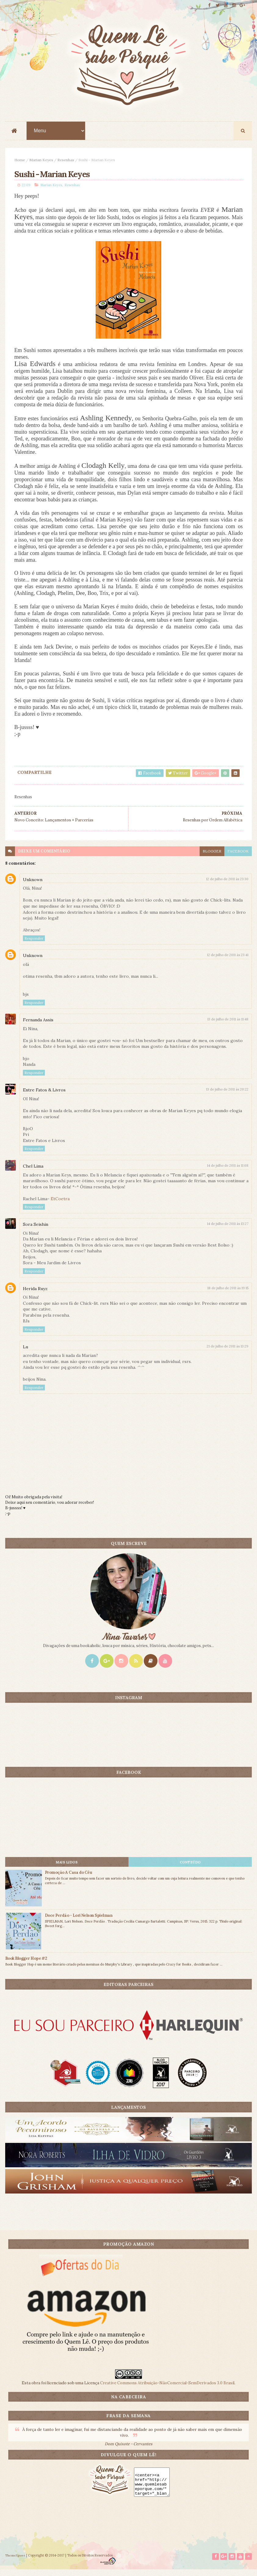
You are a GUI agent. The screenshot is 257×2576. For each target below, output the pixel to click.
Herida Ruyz (35, 1294)
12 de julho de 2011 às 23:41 (227, 961)
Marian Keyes (41, 162)
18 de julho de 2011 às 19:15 (227, 1294)
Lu (25, 1352)
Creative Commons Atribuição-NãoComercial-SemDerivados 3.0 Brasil (167, 2388)
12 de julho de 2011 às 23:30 (227, 885)
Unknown (32, 885)
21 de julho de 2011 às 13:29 (227, 1352)
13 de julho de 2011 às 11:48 (227, 1025)
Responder (33, 944)
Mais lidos (67, 1868)
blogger (212, 857)
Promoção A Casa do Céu (68, 1878)
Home (19, 162)
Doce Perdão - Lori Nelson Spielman (78, 1921)
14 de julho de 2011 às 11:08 (227, 1171)
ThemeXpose (15, 2562)
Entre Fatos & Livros (44, 1095)
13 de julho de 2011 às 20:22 (227, 1095)
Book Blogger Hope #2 (26, 1964)
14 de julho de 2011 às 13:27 (227, 1229)
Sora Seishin (35, 1230)
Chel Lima (33, 1172)
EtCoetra (60, 1204)
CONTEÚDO (190, 1868)
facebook (238, 857)
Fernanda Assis (38, 1025)
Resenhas (65, 162)
